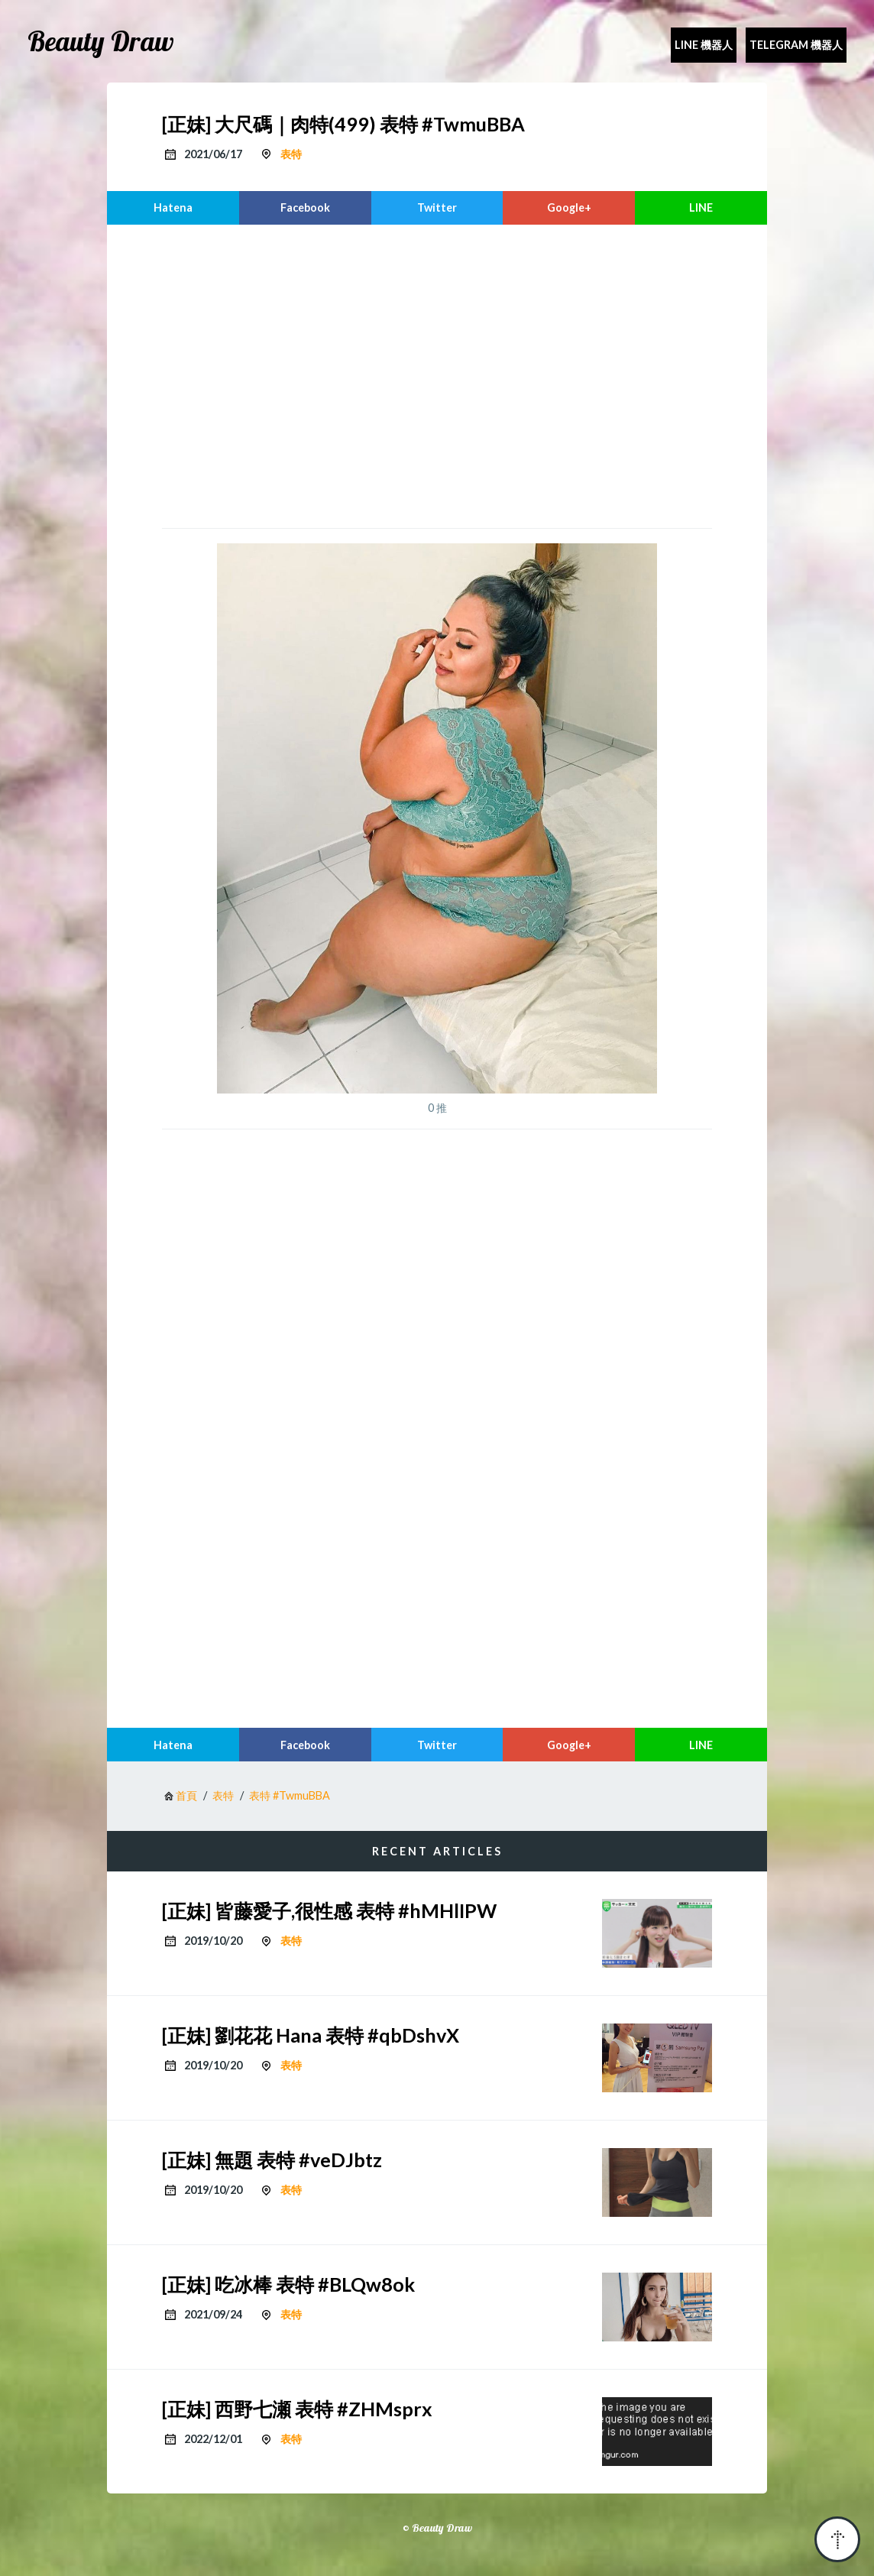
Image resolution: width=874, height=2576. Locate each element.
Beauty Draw (101, 41)
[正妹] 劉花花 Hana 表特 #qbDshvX (310, 2035)
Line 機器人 (704, 44)
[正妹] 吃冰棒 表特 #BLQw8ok (288, 2284)
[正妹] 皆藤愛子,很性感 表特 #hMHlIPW (329, 1910)
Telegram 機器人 (796, 44)
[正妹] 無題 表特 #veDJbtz (272, 2159)
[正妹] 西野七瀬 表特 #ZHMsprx (297, 2408)
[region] (437, 374)
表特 (291, 153)
